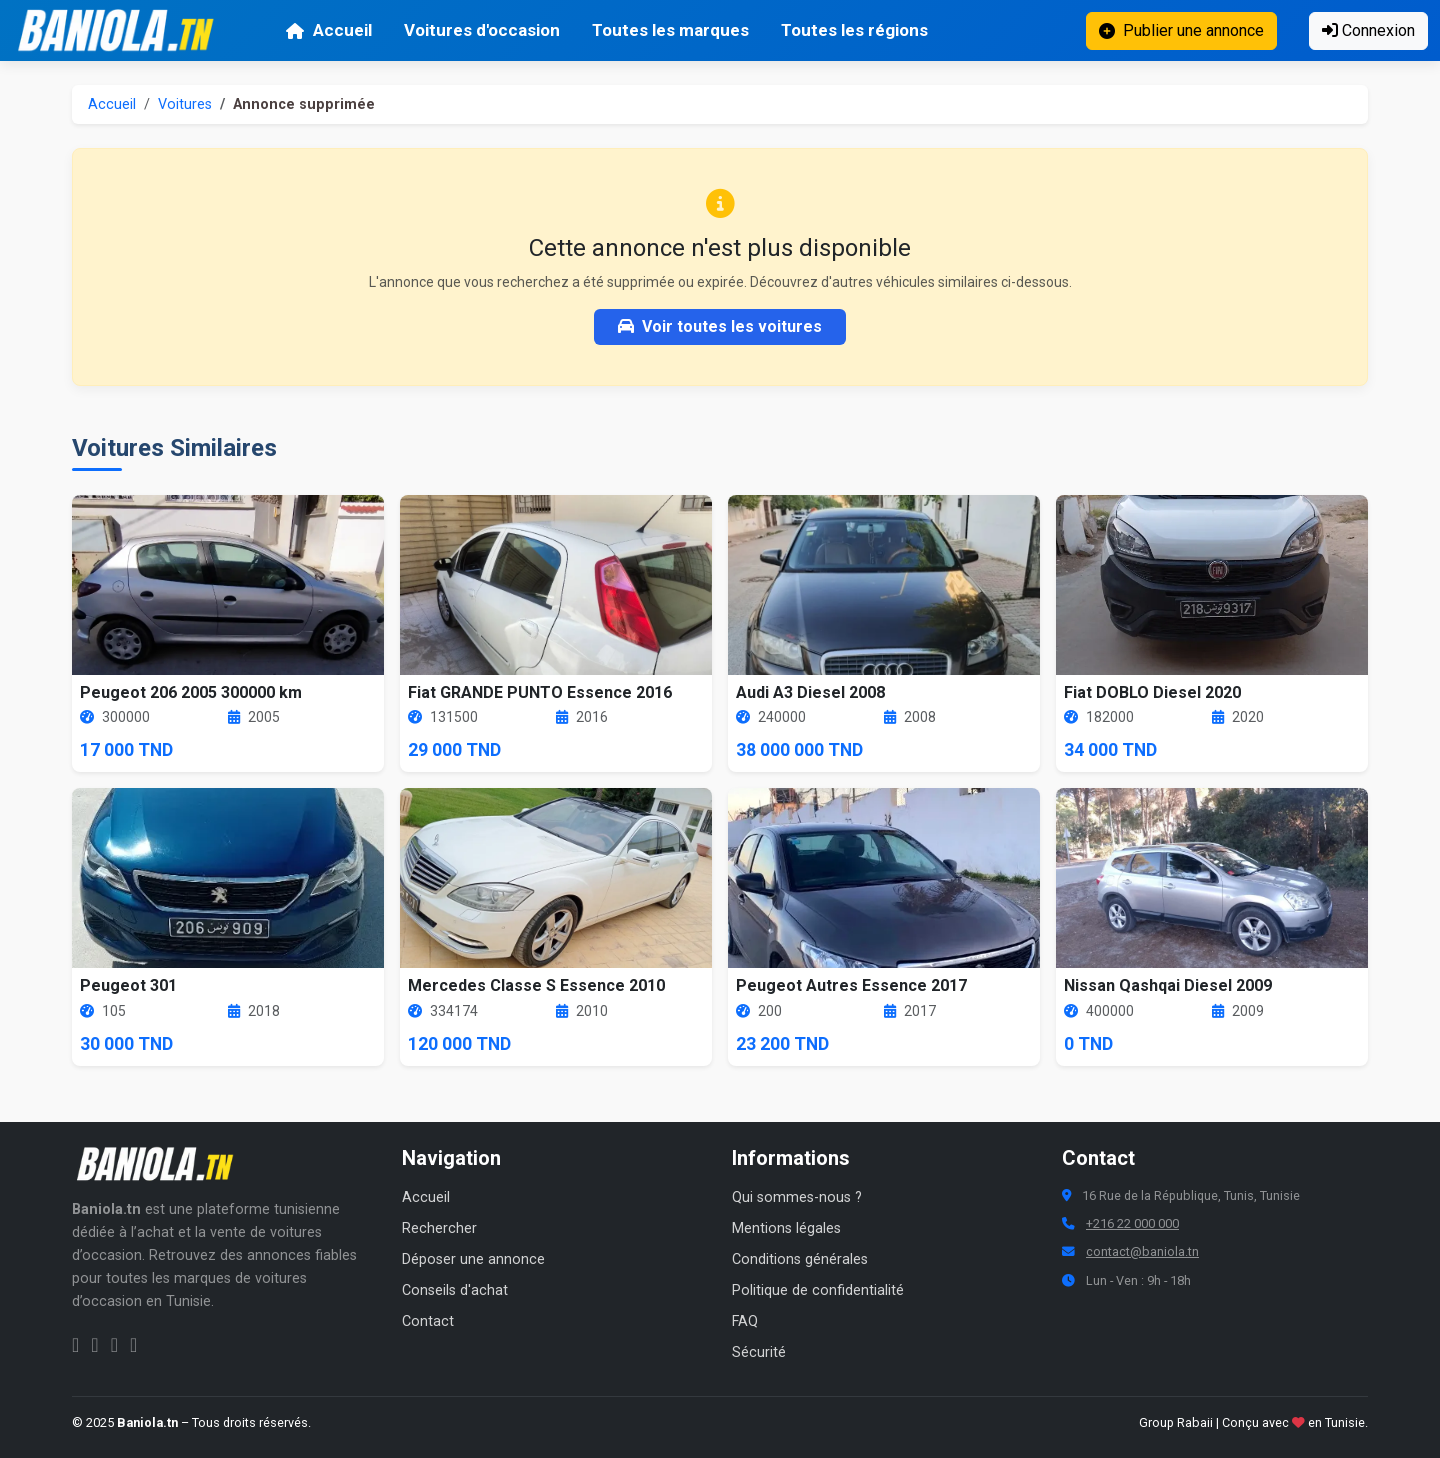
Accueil (328, 30)
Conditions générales (800, 1259)
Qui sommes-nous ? (797, 1197)
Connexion (1368, 30)
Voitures (185, 104)
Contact (428, 1321)
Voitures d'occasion (482, 30)
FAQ (745, 1321)
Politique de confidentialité (818, 1290)
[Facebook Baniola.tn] (75, 1345)
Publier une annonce (1181, 30)
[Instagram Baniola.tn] (94, 1345)
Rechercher (439, 1228)
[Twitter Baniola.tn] (114, 1345)
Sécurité (759, 1352)
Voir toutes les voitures (720, 326)
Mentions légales (786, 1228)
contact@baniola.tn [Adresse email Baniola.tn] (1142, 1251)
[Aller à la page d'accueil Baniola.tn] (162, 1164)
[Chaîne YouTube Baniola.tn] (133, 1345)
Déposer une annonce (473, 1259)
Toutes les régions (854, 30)
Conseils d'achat (455, 1290)
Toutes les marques (670, 30)
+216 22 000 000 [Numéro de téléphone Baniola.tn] (1132, 1223)
